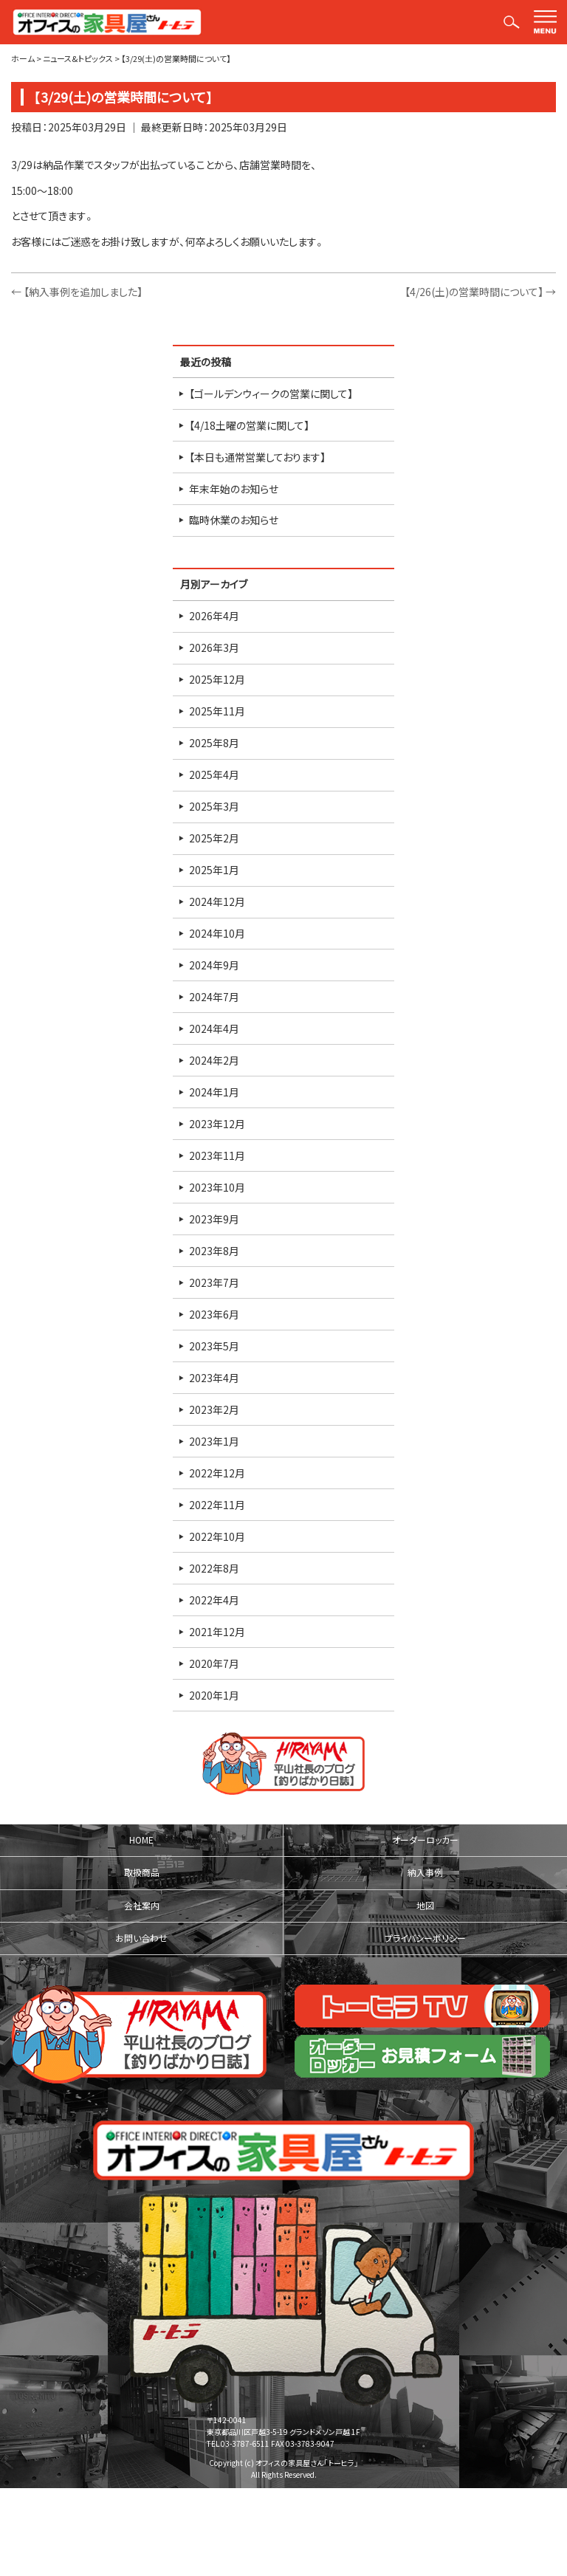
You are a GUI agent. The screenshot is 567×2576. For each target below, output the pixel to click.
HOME (141, 1840)
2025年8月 (214, 742)
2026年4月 (214, 615)
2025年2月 (214, 838)
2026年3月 (214, 647)
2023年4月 (214, 1377)
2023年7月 (214, 1282)
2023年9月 (214, 1219)
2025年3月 (214, 806)
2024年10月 (217, 933)
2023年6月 (214, 1314)
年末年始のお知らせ (233, 488)
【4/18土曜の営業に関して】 (249, 425)
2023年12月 (217, 1123)
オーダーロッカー (425, 1840)
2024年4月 (214, 1028)
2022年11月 (217, 1504)
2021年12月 (217, 1631)
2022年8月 (214, 1568)
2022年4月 (214, 1600)
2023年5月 (214, 1346)
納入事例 (425, 1872)
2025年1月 (214, 869)
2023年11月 (217, 1155)
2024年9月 (214, 965)
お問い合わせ (141, 1938)
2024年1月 (214, 1092)
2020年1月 (214, 1695)
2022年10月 (217, 1536)
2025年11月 (217, 711)
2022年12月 (217, 1473)
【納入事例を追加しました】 (76, 291)
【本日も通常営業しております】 (257, 457)
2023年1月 (214, 1441)
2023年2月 (214, 1409)
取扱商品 (141, 1872)
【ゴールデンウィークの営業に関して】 (271, 393)
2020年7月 (214, 1663)
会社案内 (141, 1905)
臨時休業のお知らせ (233, 519)
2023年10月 (217, 1187)
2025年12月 (217, 679)
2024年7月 (214, 996)
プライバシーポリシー (425, 1938)
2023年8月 (214, 1250)
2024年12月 (217, 901)
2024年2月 (214, 1060)
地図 (425, 1905)
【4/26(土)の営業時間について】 (480, 291)
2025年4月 (214, 774)
